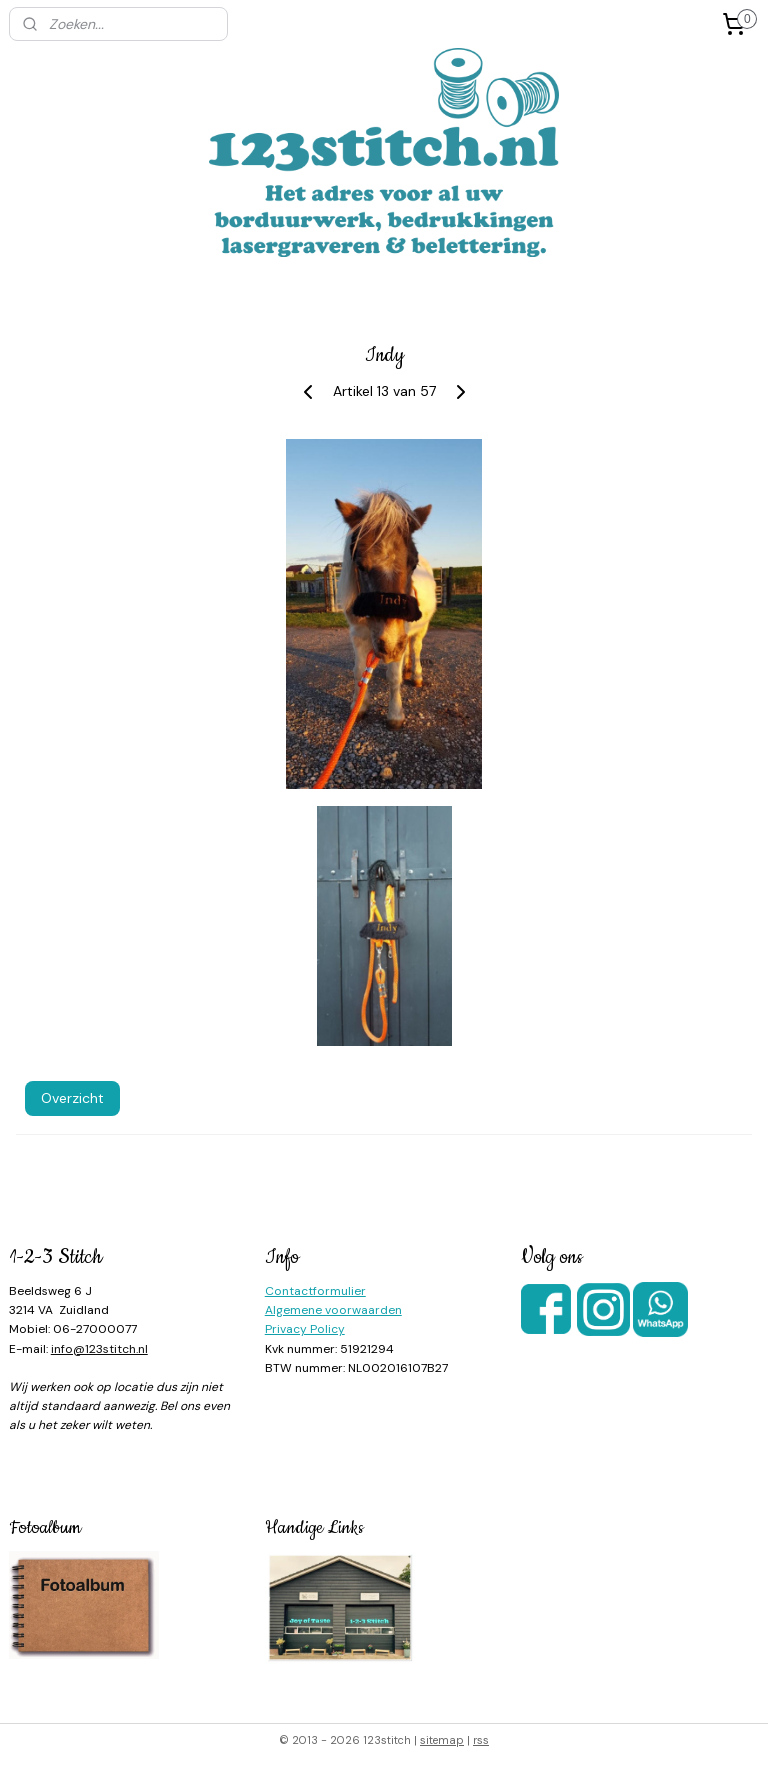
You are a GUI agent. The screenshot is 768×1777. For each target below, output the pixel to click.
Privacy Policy (305, 1329)
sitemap (442, 1740)
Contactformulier (315, 1291)
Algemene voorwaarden (333, 1310)
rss (481, 1740)
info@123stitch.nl (99, 1349)
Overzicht (72, 1099)
